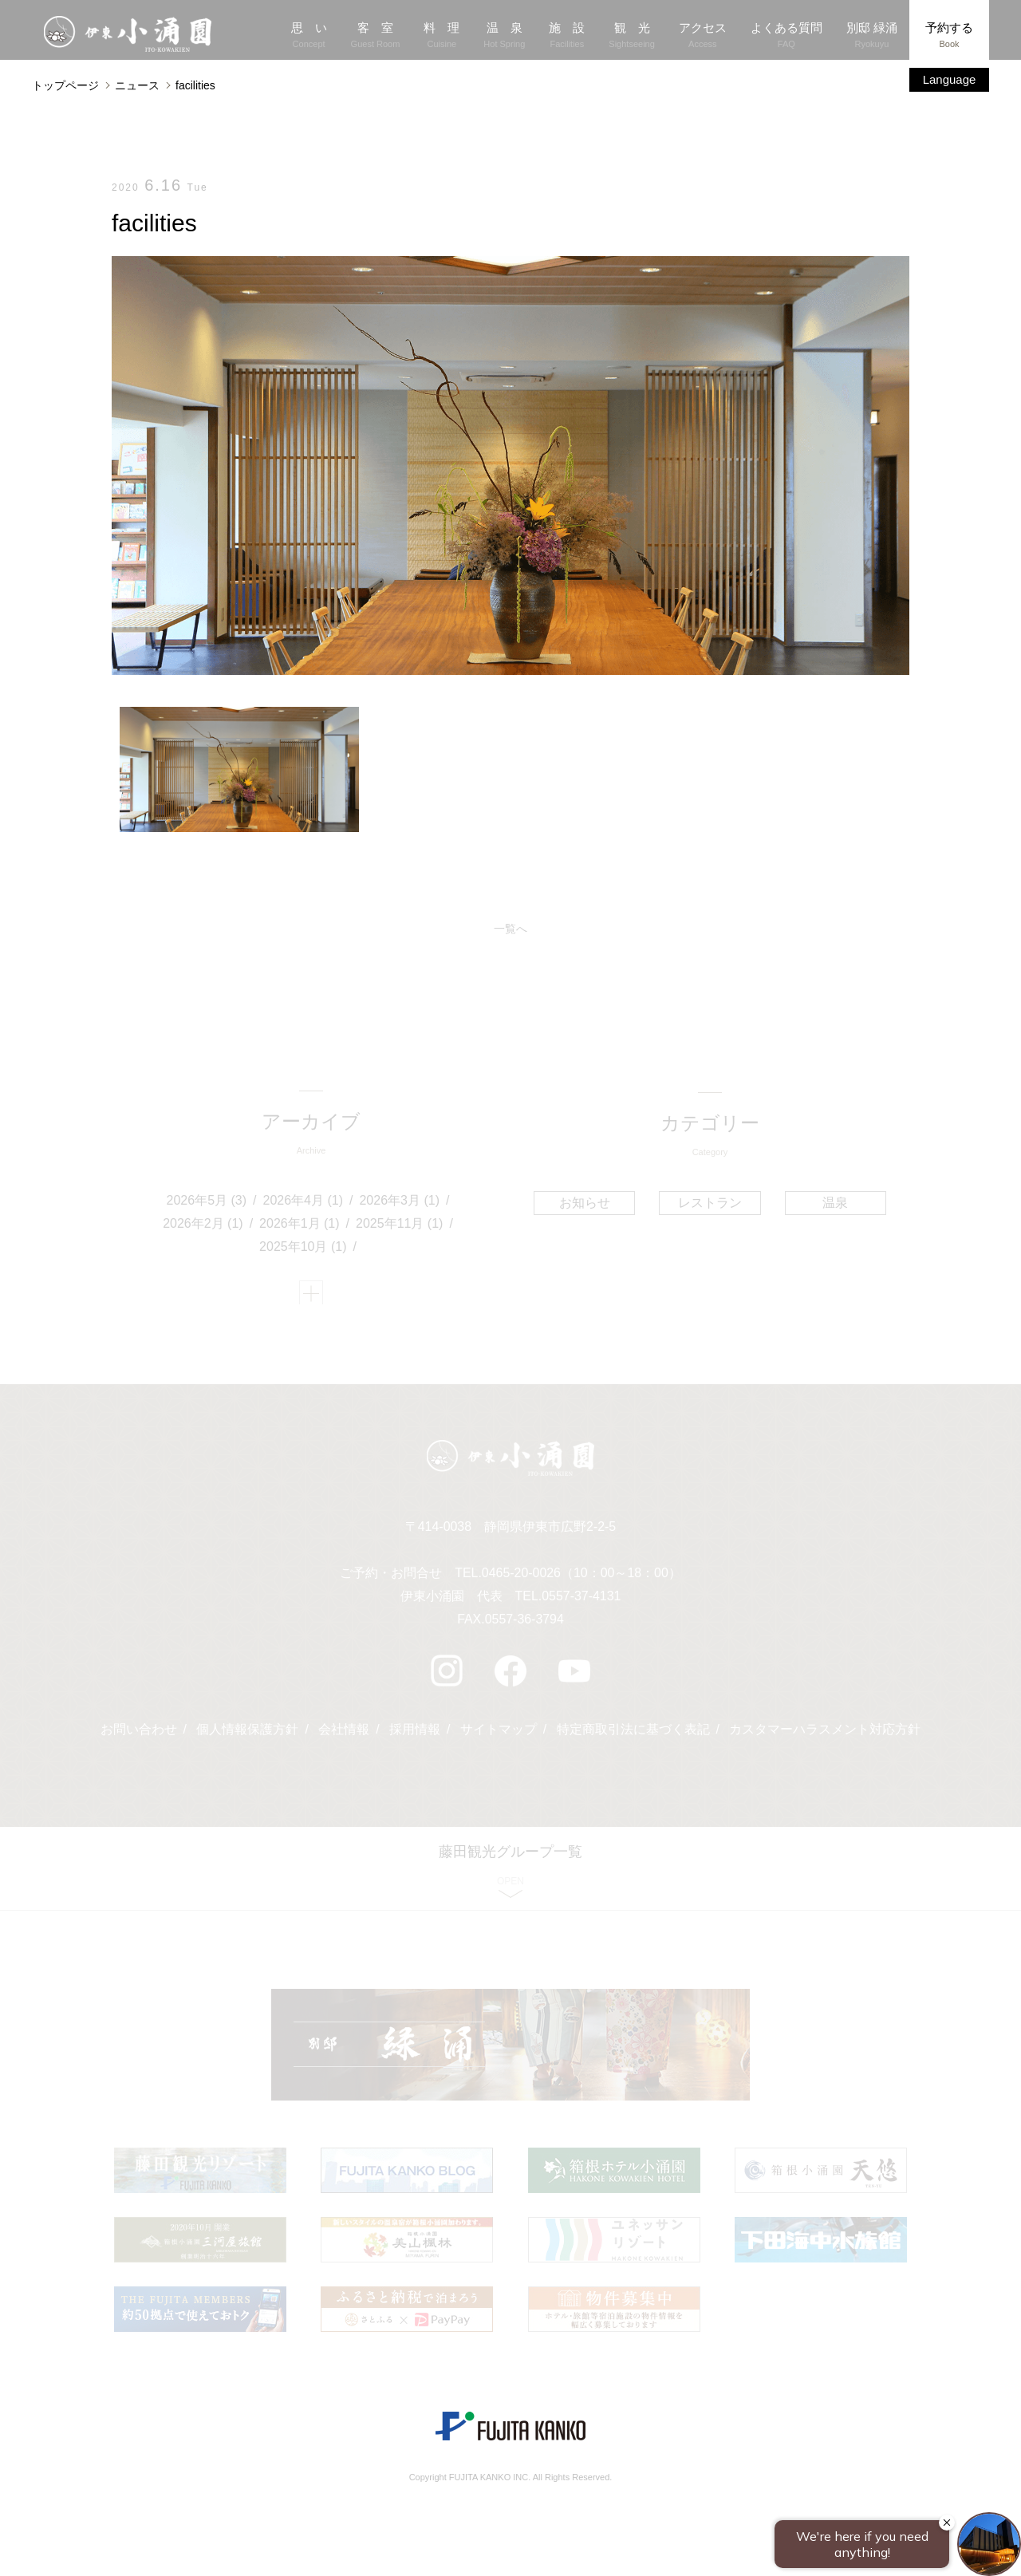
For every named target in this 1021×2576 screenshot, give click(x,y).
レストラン (710, 1203)
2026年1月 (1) (300, 1225)
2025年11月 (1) (400, 1225)
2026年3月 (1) (400, 1202)
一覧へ (510, 929)
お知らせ (585, 1203)
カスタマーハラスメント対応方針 (825, 1735)
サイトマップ (498, 1735)
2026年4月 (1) (303, 1202)
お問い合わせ (138, 1735)
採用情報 (414, 1735)
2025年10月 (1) (303, 1248)
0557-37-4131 (581, 1601)
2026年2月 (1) (204, 1225)
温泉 (834, 1203)
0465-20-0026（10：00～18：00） (581, 1579)
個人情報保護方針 (247, 1735)
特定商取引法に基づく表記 (633, 1735)
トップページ (65, 85)
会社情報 (343, 1735)
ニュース (137, 85)
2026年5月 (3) (207, 1202)
